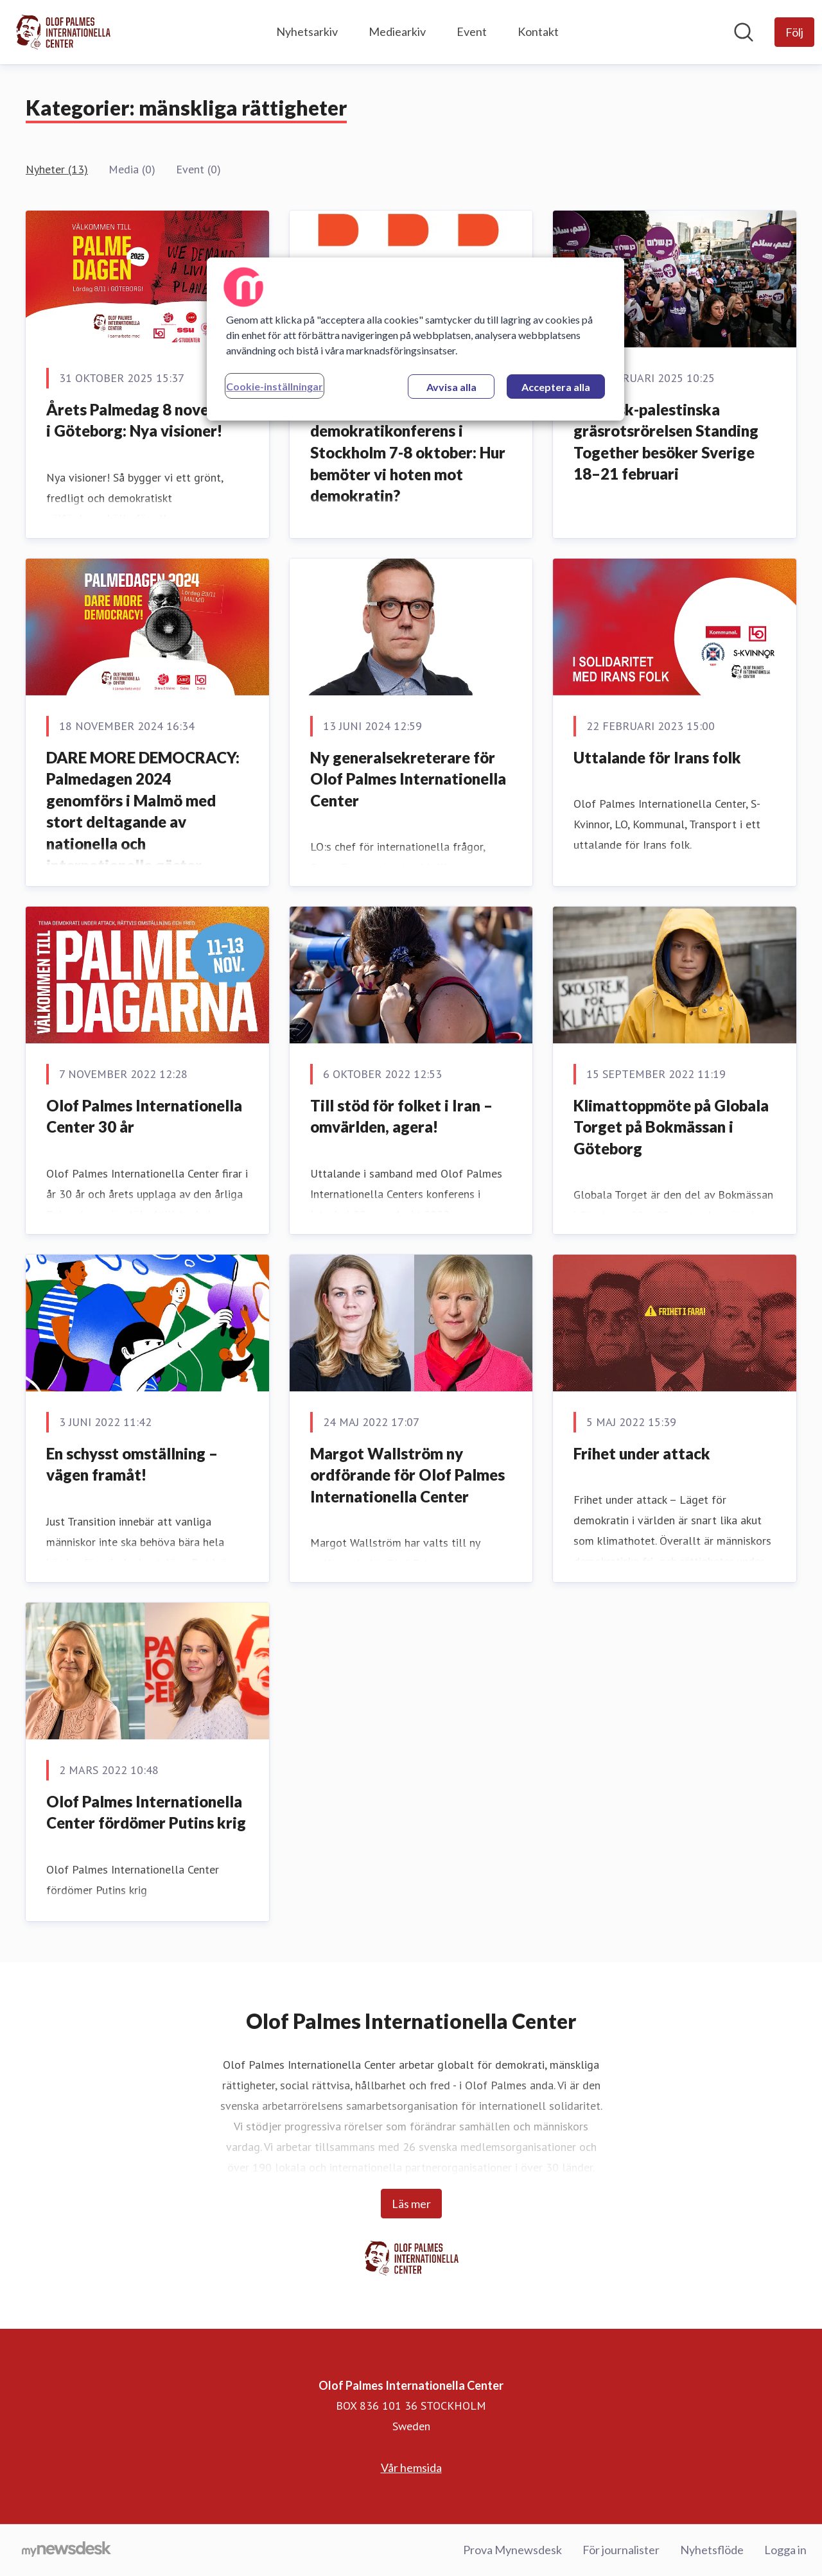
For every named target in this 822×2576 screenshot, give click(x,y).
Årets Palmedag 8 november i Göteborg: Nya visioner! (145, 420)
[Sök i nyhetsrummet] (743, 32)
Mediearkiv (397, 31)
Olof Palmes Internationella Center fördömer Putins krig (146, 1812)
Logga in (785, 2550)
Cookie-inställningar (274, 386)
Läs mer (411, 2204)
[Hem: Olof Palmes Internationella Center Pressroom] (63, 32)
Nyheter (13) (57, 169)
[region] (415, 339)
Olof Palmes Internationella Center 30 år (144, 1116)
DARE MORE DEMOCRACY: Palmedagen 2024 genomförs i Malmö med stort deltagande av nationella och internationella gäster (143, 811)
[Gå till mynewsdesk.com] (66, 2550)
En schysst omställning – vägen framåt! (132, 1464)
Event (472, 31)
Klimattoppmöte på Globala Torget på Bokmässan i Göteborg (671, 1127)
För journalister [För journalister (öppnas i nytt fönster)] (621, 2550)
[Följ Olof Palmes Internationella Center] (794, 32)
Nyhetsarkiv (307, 31)
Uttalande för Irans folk (657, 757)
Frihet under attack (641, 1453)
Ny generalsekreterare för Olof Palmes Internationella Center (408, 779)
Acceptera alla (555, 387)
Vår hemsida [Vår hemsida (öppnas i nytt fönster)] (411, 2467)
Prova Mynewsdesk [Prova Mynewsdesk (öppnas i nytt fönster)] (512, 2550)
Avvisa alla (451, 387)
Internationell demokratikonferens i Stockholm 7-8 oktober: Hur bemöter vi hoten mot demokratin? (407, 452)
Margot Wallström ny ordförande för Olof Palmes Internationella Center (407, 1475)
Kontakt (538, 31)
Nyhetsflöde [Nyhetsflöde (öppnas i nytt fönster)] (712, 2550)
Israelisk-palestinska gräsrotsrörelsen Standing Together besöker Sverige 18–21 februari (665, 441)
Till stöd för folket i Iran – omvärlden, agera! (401, 1116)
